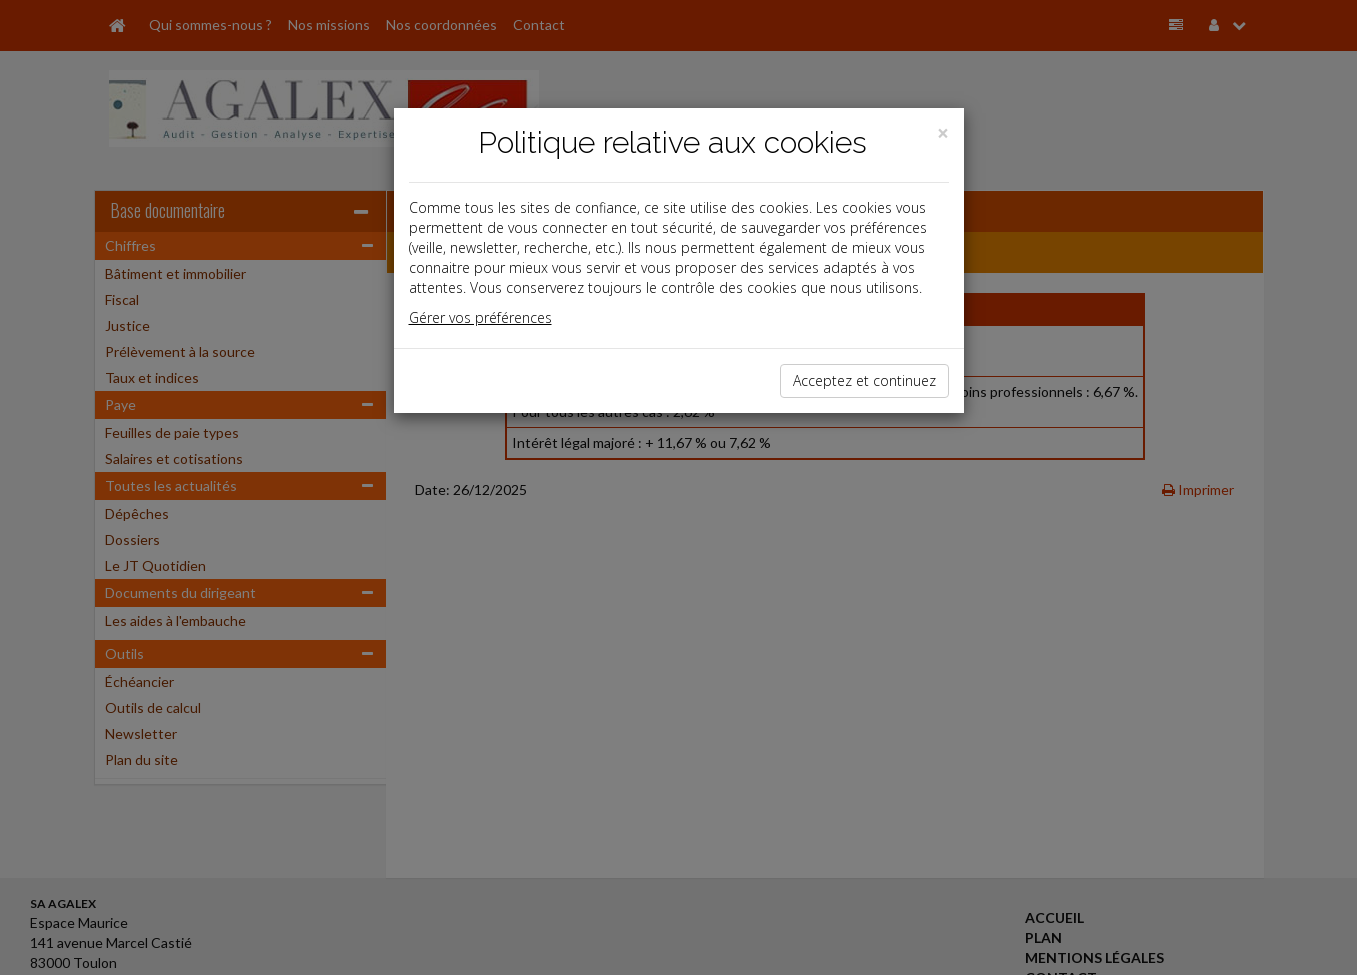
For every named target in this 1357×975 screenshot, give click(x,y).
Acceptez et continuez (864, 380)
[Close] (943, 133)
